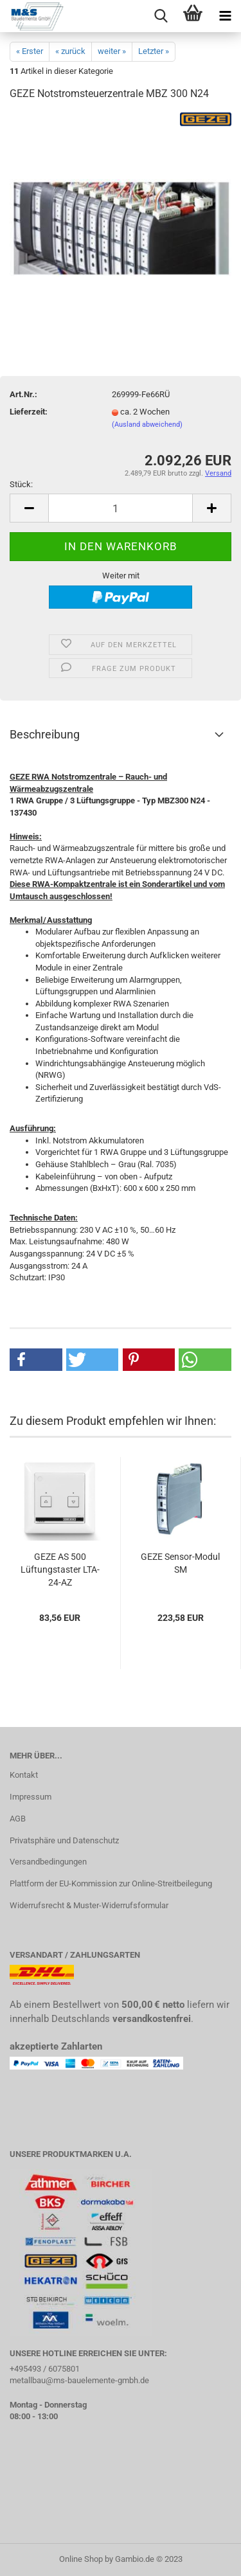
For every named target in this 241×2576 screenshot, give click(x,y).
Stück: (21, 484)
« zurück (70, 51)
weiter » (112, 51)
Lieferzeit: (29, 411)
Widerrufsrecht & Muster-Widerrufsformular (89, 1905)
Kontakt (24, 1775)
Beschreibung (45, 734)
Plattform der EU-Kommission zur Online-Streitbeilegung (111, 1883)
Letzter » (153, 51)
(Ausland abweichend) (147, 424)
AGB (18, 1818)
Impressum (30, 1797)
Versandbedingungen (48, 1861)
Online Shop (81, 2559)
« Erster (29, 51)
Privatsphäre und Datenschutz (64, 1840)
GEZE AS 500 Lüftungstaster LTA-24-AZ (60, 1570)
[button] (36, 1359)
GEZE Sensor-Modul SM (180, 1563)
